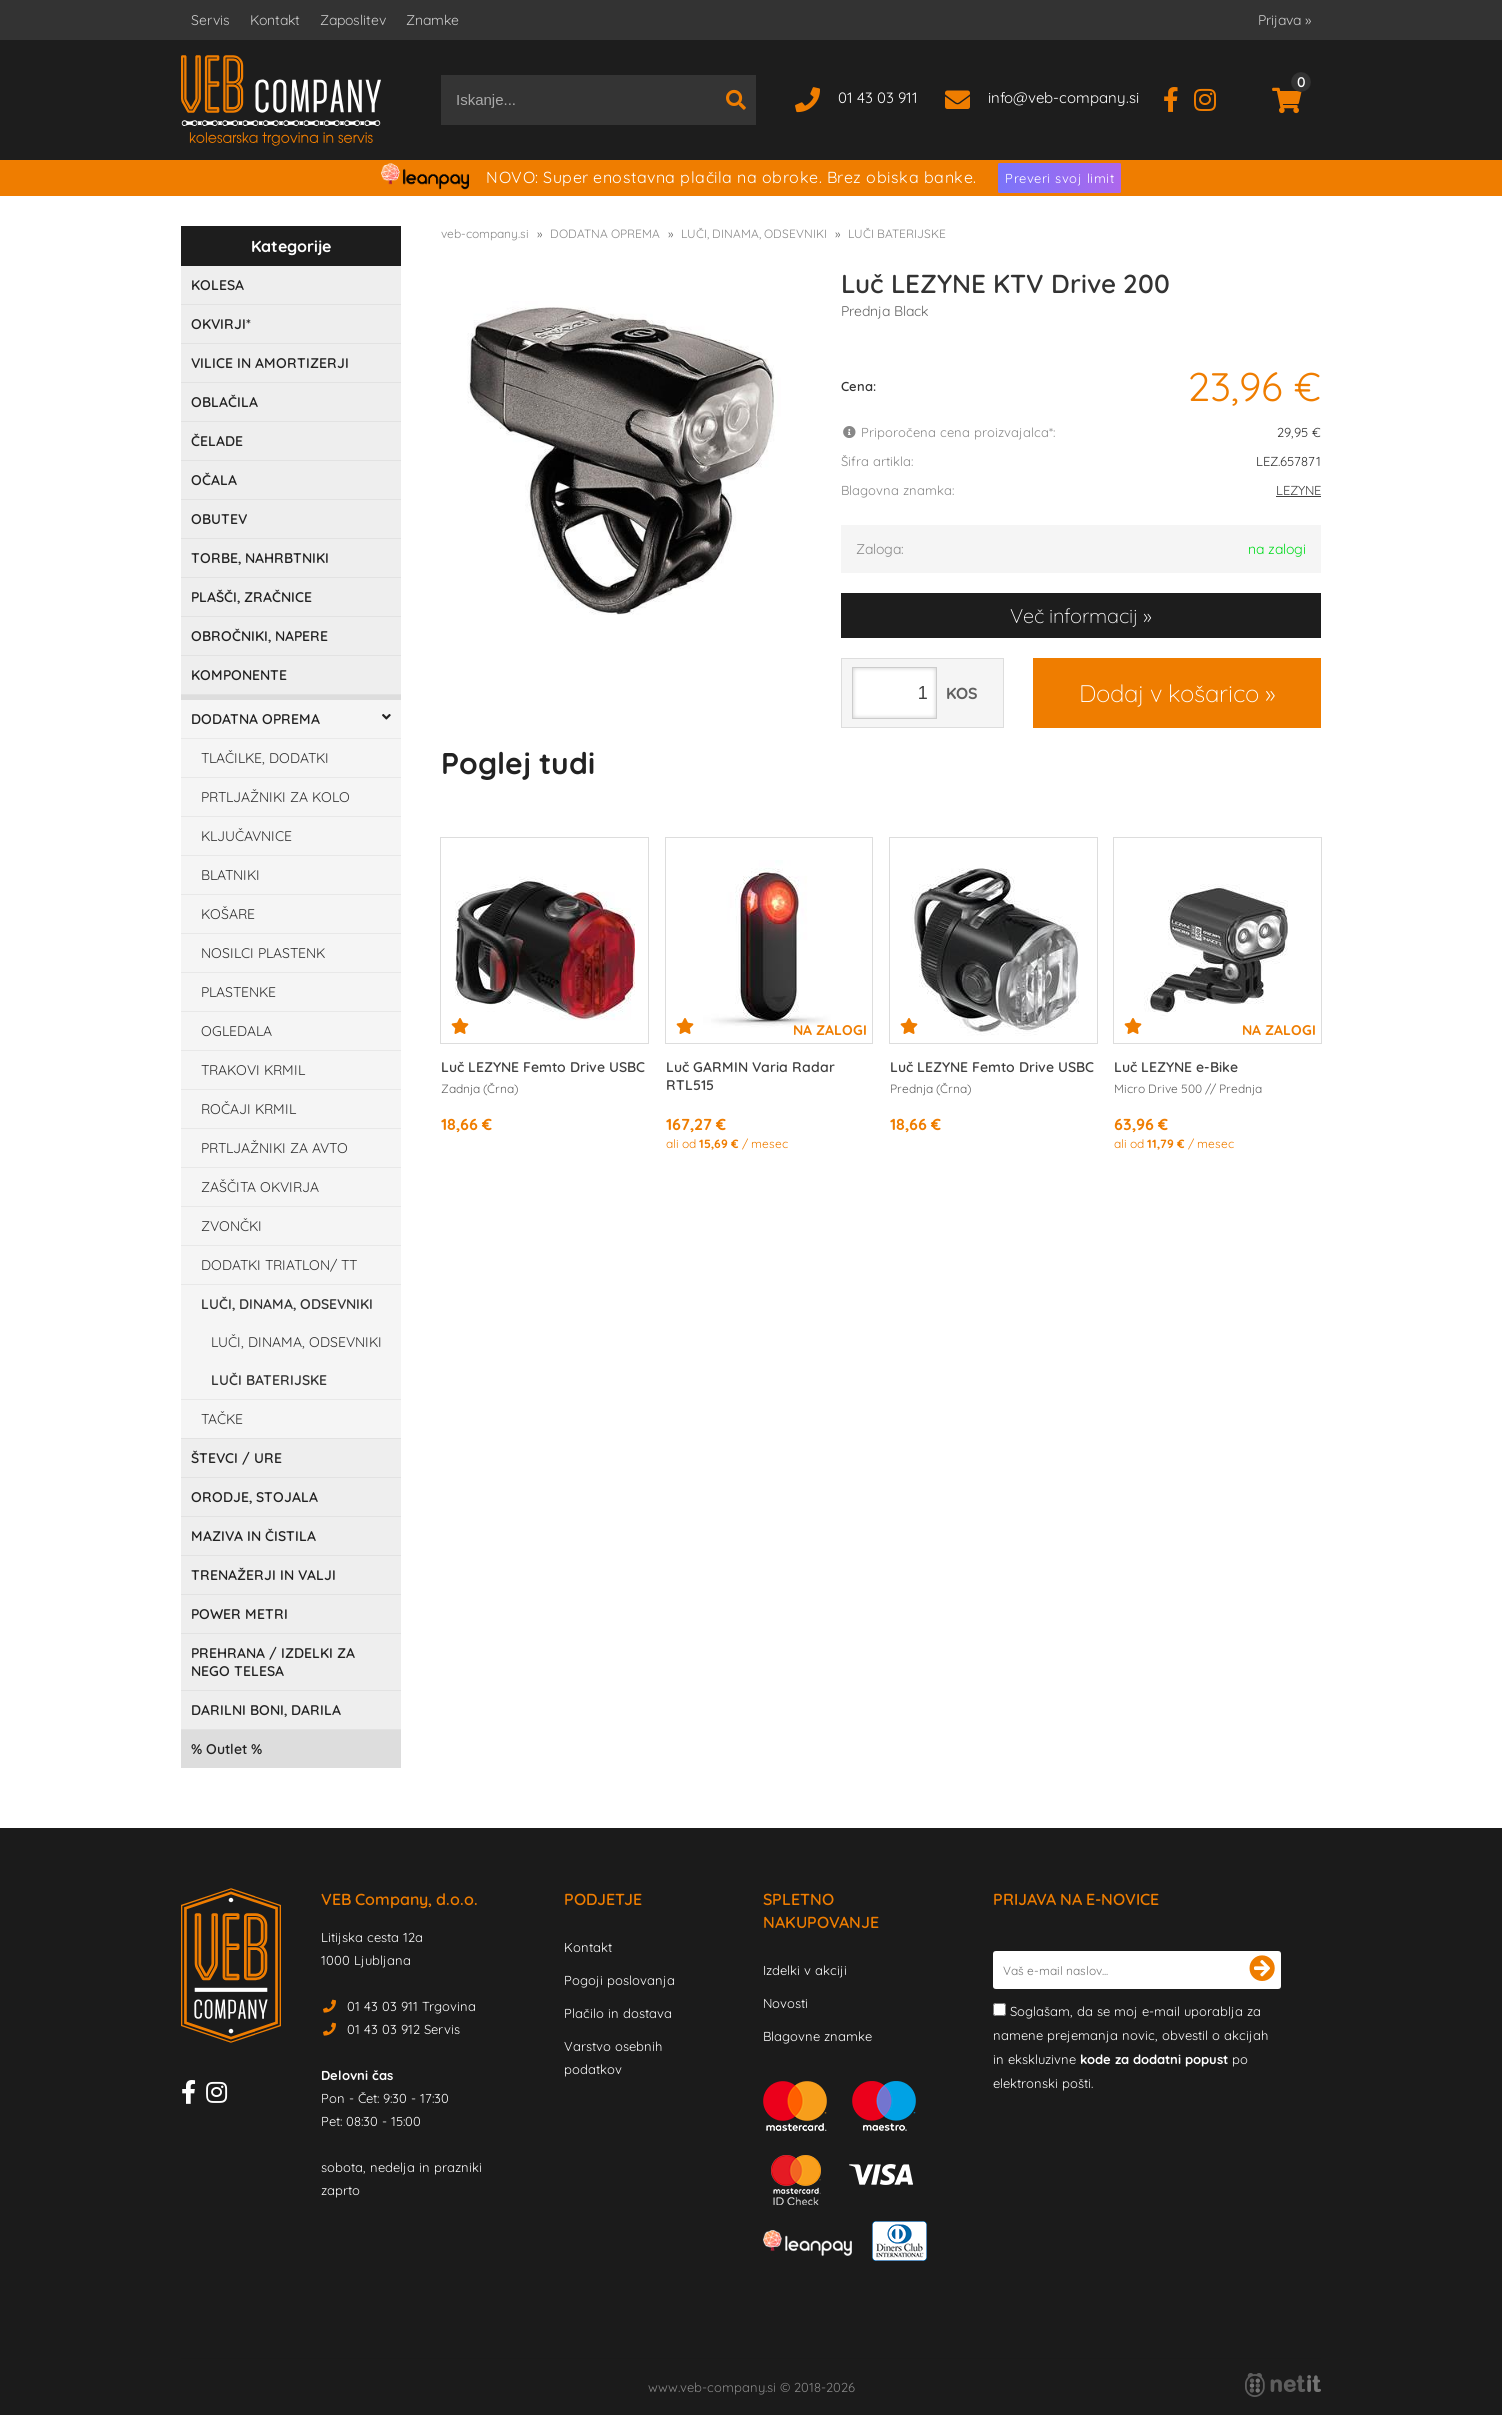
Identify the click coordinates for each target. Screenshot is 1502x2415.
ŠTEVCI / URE (236, 1458)
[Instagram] (1212, 97)
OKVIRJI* (221, 324)
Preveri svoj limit (1059, 178)
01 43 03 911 (878, 97)
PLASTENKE (238, 992)
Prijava (1284, 20)
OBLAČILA (224, 402)
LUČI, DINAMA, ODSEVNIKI (287, 1304)
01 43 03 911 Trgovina (411, 2006)
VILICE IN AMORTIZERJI (270, 363)
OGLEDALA (236, 1031)
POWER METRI (239, 1614)
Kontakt (275, 20)
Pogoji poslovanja (619, 1980)
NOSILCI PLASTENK (263, 953)
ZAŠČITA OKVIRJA (260, 1187)
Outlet (226, 1749)
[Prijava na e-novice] (1262, 1970)
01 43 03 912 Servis (403, 2029)
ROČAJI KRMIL (248, 1109)
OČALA (214, 480)
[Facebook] (1178, 97)
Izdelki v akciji (805, 1970)
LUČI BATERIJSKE (269, 1380)
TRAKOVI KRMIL (253, 1070)
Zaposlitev (353, 20)
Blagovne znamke (817, 2036)
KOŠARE (228, 914)
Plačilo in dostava (618, 2013)
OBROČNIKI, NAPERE (259, 636)
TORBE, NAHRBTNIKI (260, 558)
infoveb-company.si (1063, 97)
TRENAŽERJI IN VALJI (263, 1575)
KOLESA (217, 285)
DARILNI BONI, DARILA (266, 1710)
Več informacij (1074, 615)
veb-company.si (485, 233)
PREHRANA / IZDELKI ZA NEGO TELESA (273, 1662)
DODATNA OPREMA (255, 719)
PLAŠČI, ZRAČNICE (251, 597)
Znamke (432, 20)
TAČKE (222, 1419)
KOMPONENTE (239, 675)
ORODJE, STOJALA (254, 1497)
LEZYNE (1298, 490)
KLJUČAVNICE (246, 836)
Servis (210, 20)
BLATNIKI (230, 875)
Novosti (785, 2003)
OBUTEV (219, 519)
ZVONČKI (231, 1226)
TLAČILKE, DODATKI (265, 758)
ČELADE (217, 441)
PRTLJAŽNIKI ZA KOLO (275, 797)
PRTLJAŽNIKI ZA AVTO (274, 1148)
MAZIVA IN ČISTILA (253, 1536)
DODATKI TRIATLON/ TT (279, 1265)
